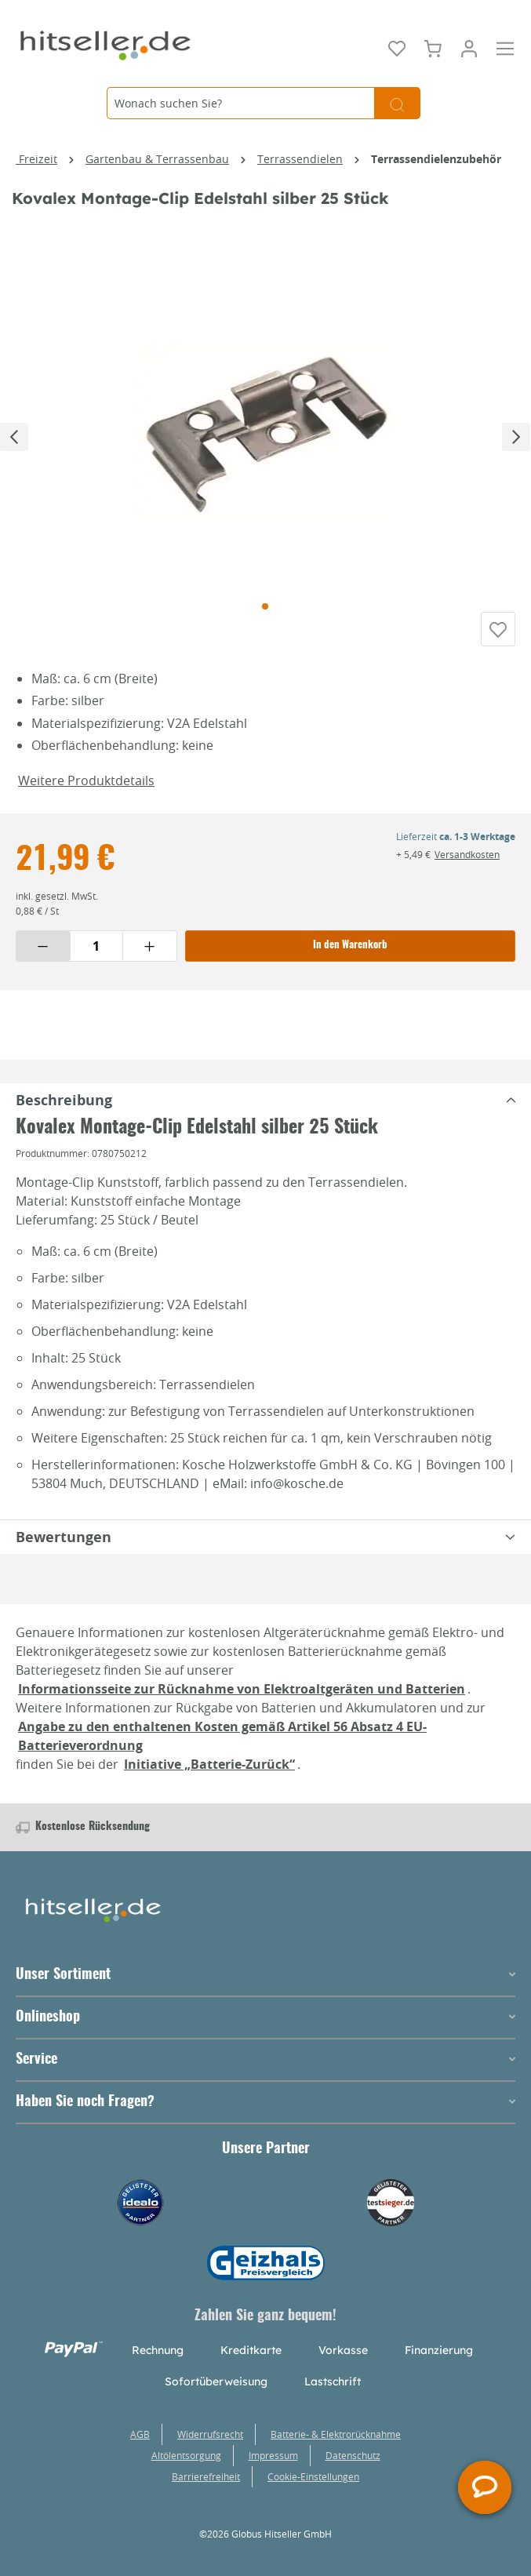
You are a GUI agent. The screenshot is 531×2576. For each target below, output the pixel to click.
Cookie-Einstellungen (313, 2476)
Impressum (273, 2455)
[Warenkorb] (433, 47)
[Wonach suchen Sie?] (240, 103)
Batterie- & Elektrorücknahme (336, 2434)
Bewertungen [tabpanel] (269, 1548)
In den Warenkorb (350, 957)
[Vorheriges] (14, 436)
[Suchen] (397, 103)
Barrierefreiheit (206, 2476)
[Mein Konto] (469, 47)
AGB (140, 2434)
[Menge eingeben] (96, 957)
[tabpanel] (265, 1111)
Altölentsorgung (186, 2455)
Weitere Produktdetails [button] (86, 791)
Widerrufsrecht (210, 2434)
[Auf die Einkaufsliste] (498, 634)
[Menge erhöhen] (149, 957)
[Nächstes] (516, 436)
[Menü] (505, 47)
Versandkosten (467, 865)
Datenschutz (353, 2455)
